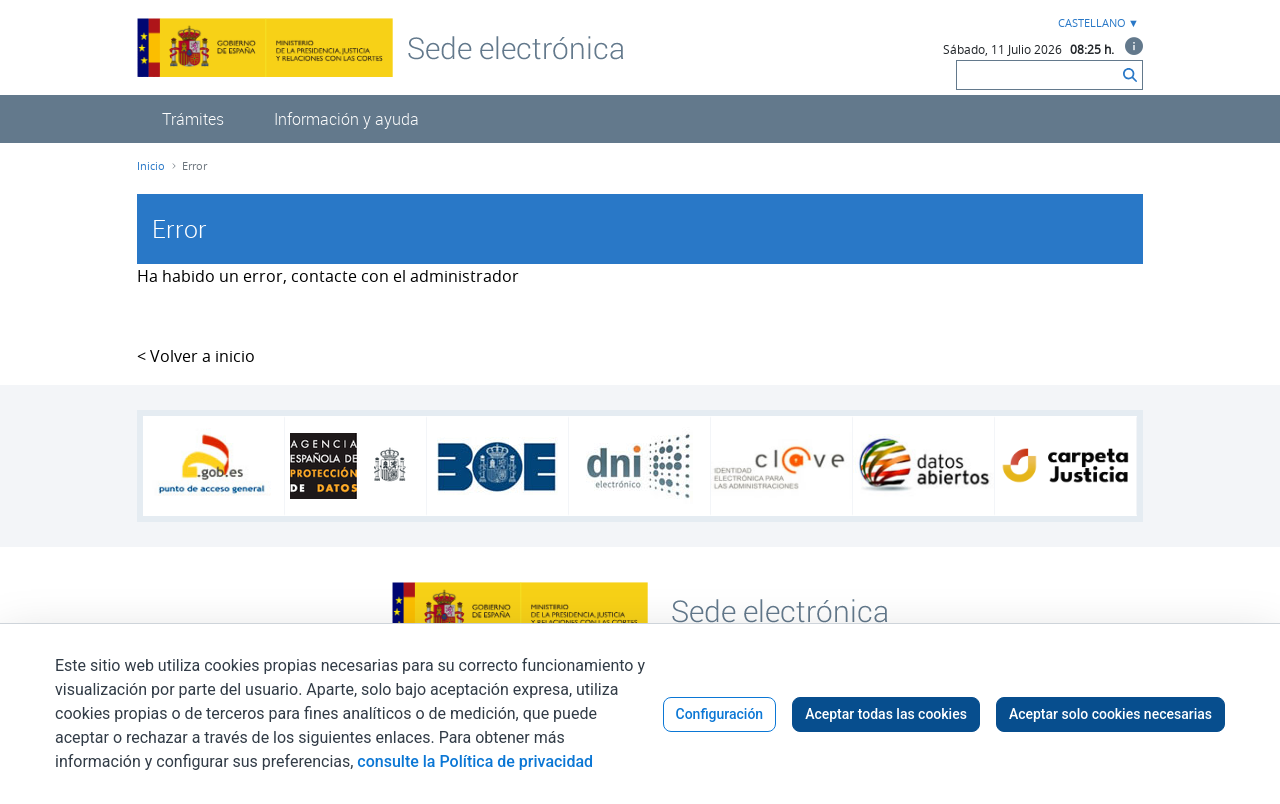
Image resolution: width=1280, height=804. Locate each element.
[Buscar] (1037, 75)
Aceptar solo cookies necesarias (1110, 714)
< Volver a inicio (196, 356)
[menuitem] (193, 119)
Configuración (720, 714)
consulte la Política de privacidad (475, 761)
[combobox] (1096, 23)
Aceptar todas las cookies (886, 714)
